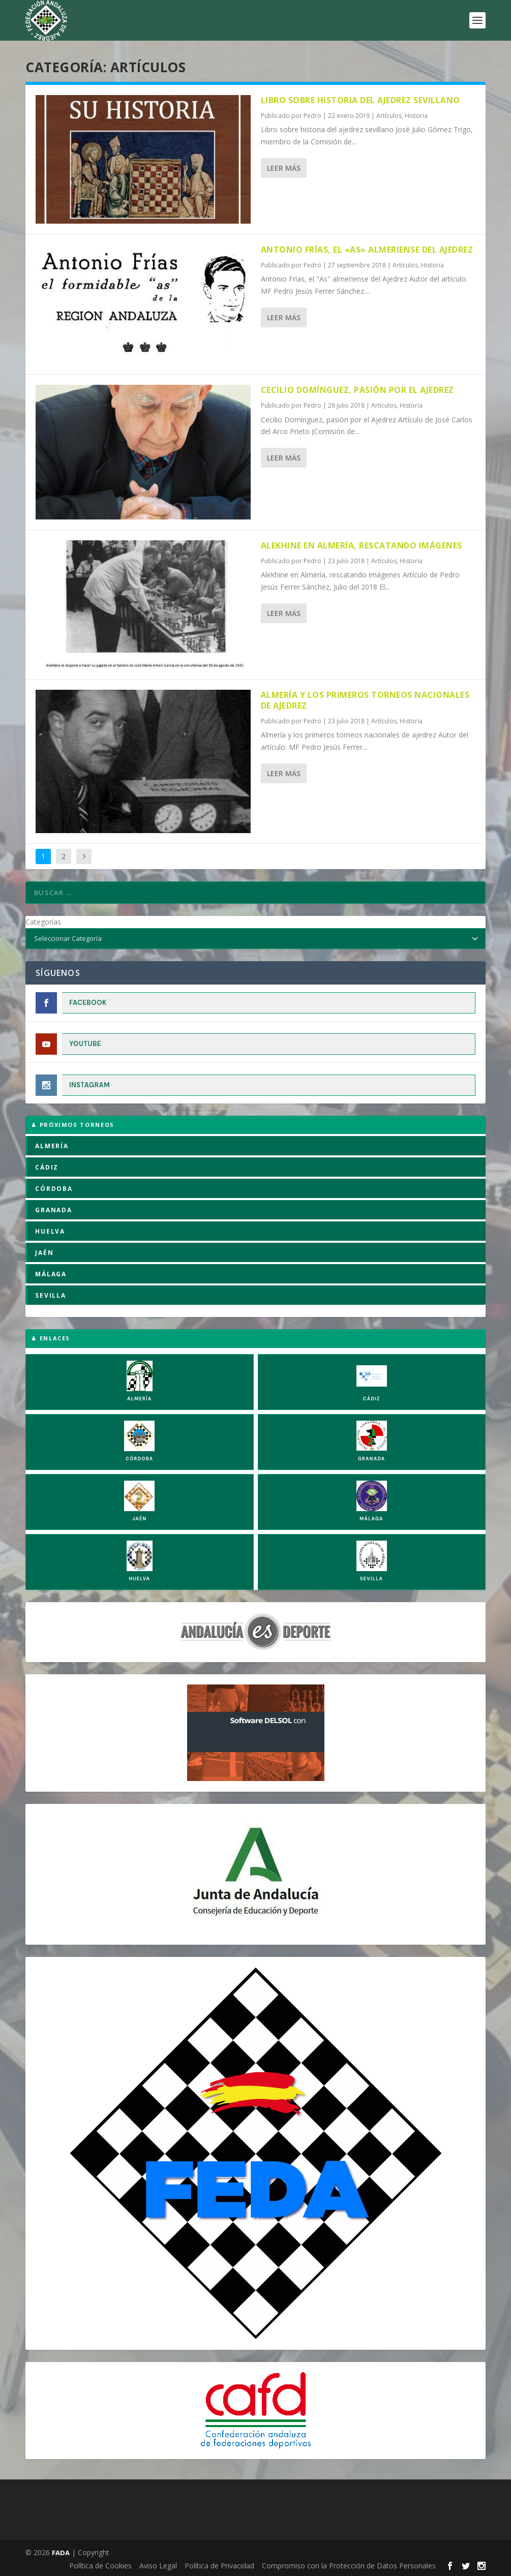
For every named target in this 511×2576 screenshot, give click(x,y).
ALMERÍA (52, 1146)
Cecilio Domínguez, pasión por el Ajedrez (357, 389)
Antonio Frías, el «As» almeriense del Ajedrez (367, 249)
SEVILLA (50, 1295)
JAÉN (44, 1252)
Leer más (283, 168)
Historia (416, 115)
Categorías (43, 922)
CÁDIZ (46, 1167)
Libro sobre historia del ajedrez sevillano (360, 100)
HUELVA (50, 1231)
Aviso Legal (158, 2565)
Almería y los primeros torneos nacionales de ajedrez (365, 700)
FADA (61, 2552)
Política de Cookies (100, 2565)
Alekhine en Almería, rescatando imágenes (361, 545)
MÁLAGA (51, 1274)
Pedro (312, 115)
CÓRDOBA (54, 1188)
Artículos (389, 115)
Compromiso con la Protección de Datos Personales (349, 2565)
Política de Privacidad (219, 2565)
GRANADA (53, 1210)
